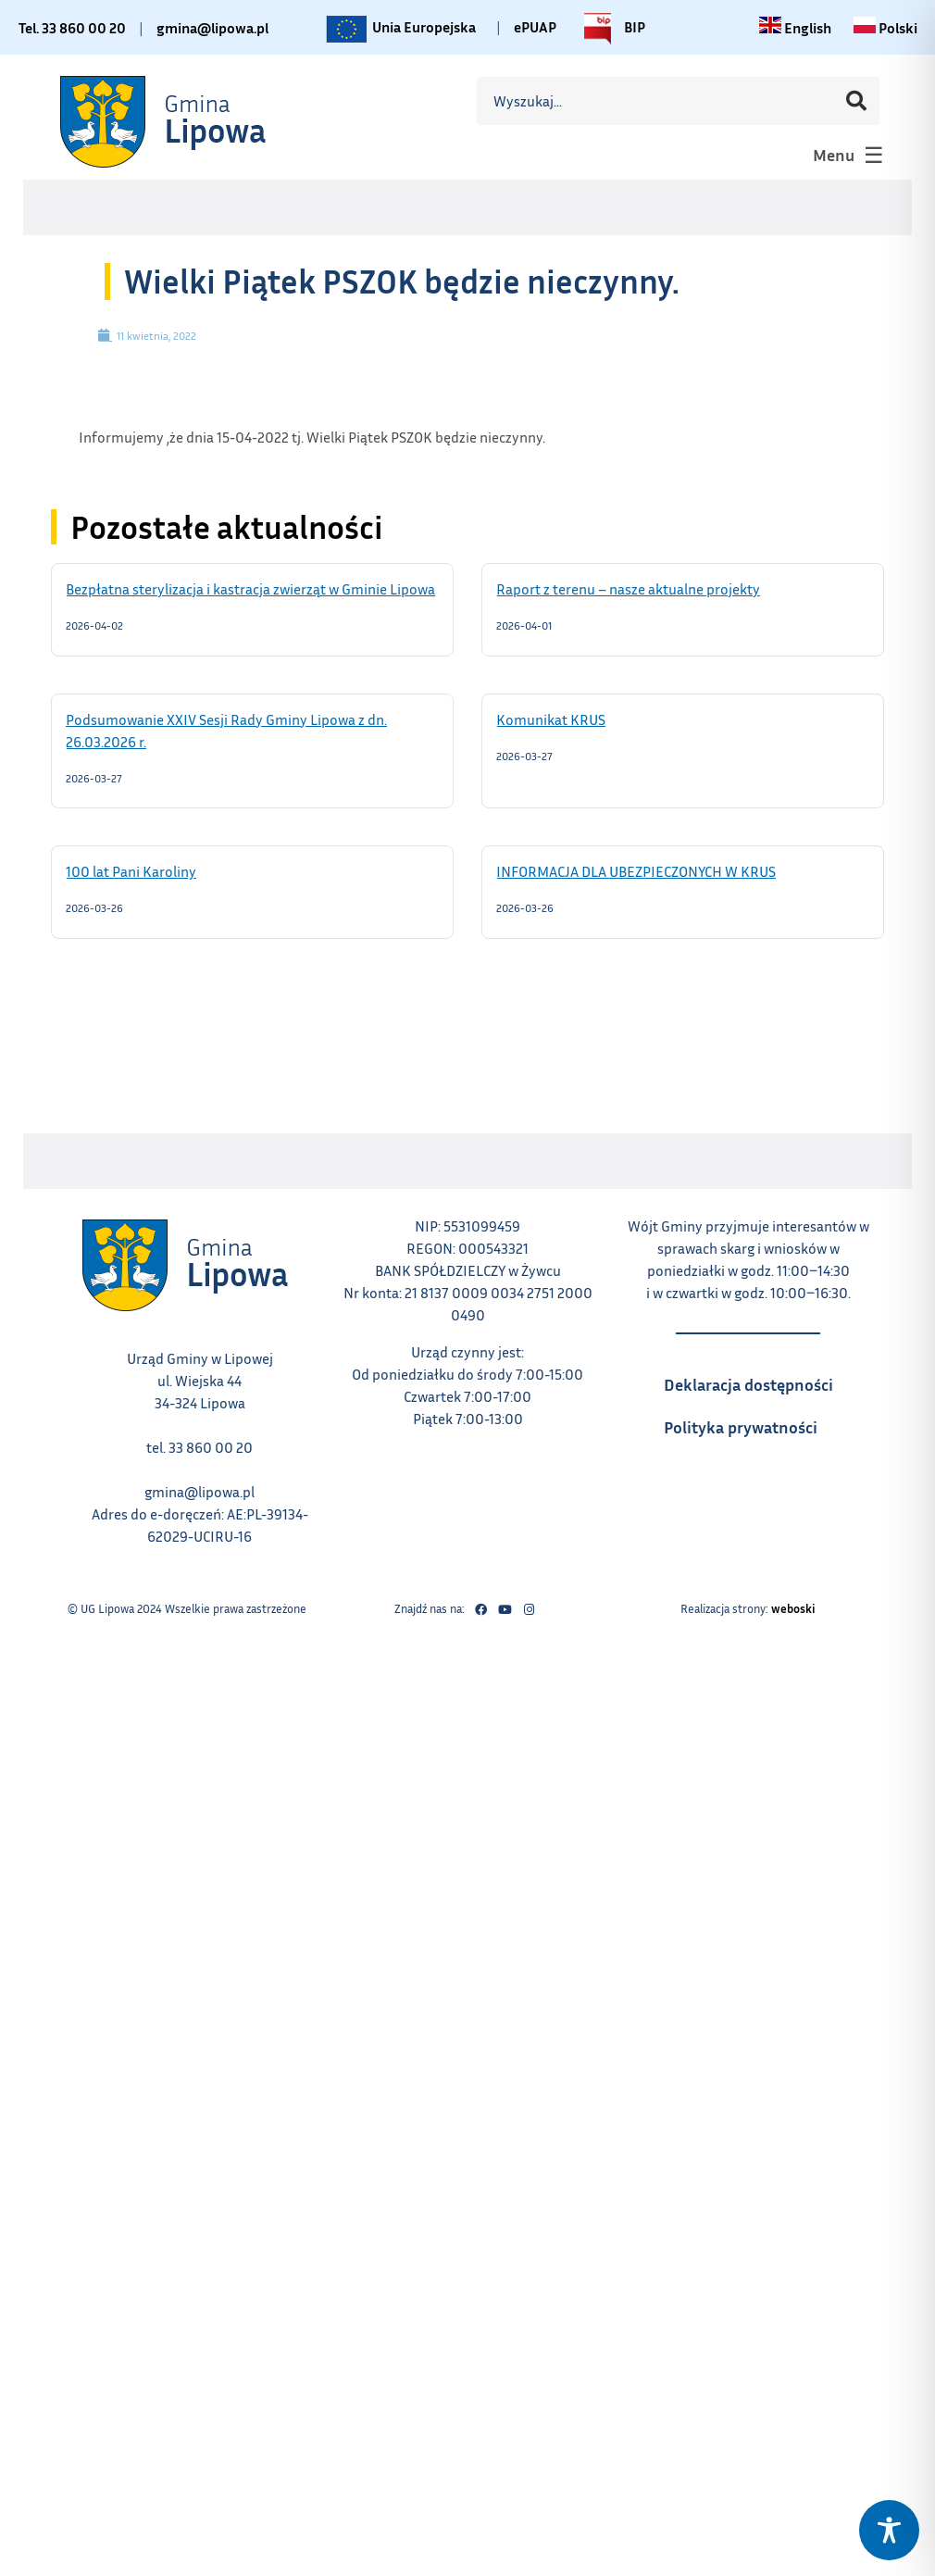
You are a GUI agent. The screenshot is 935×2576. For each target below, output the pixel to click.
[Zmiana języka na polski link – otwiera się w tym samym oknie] (885, 28)
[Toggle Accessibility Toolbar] (889, 2530)
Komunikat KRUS (574, 718)
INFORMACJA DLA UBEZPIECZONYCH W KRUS (659, 870)
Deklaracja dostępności (758, 1378)
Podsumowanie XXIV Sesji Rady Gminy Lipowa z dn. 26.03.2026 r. (226, 729)
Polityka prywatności (758, 1421)
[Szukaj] (856, 101)
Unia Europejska (399, 28)
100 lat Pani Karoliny (154, 870)
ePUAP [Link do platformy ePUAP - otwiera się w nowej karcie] (535, 27)
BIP (610, 28)
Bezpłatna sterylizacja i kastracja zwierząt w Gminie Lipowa (252, 588)
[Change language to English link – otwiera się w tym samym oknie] (795, 28)
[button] (846, 155)
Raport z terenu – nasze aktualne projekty (651, 588)
